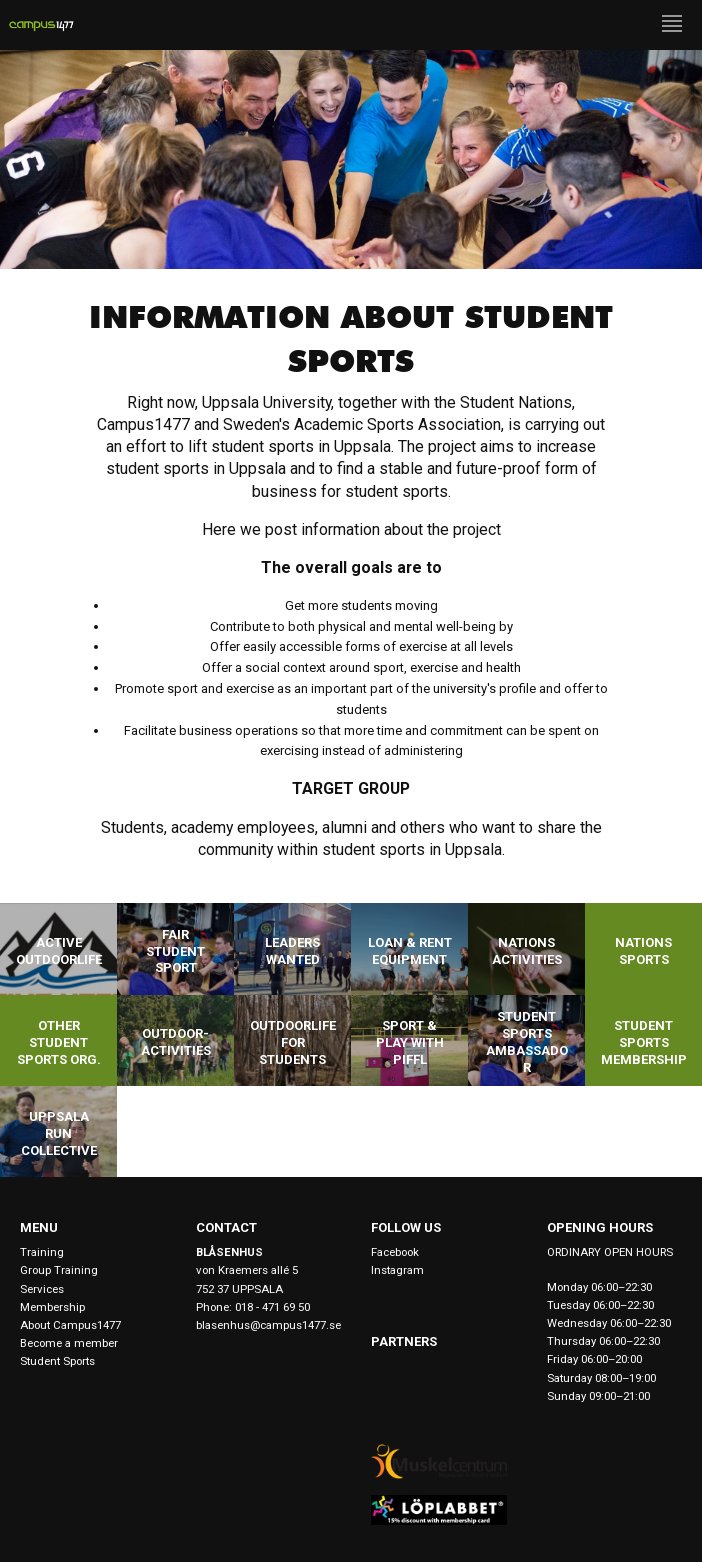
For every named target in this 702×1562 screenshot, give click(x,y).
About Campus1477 (70, 1325)
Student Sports (57, 1361)
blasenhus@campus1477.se (264, 1325)
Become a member (69, 1343)
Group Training (59, 1270)
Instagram (397, 1270)
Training (42, 1252)
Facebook (395, 1252)
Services (42, 1289)
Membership (52, 1307)
